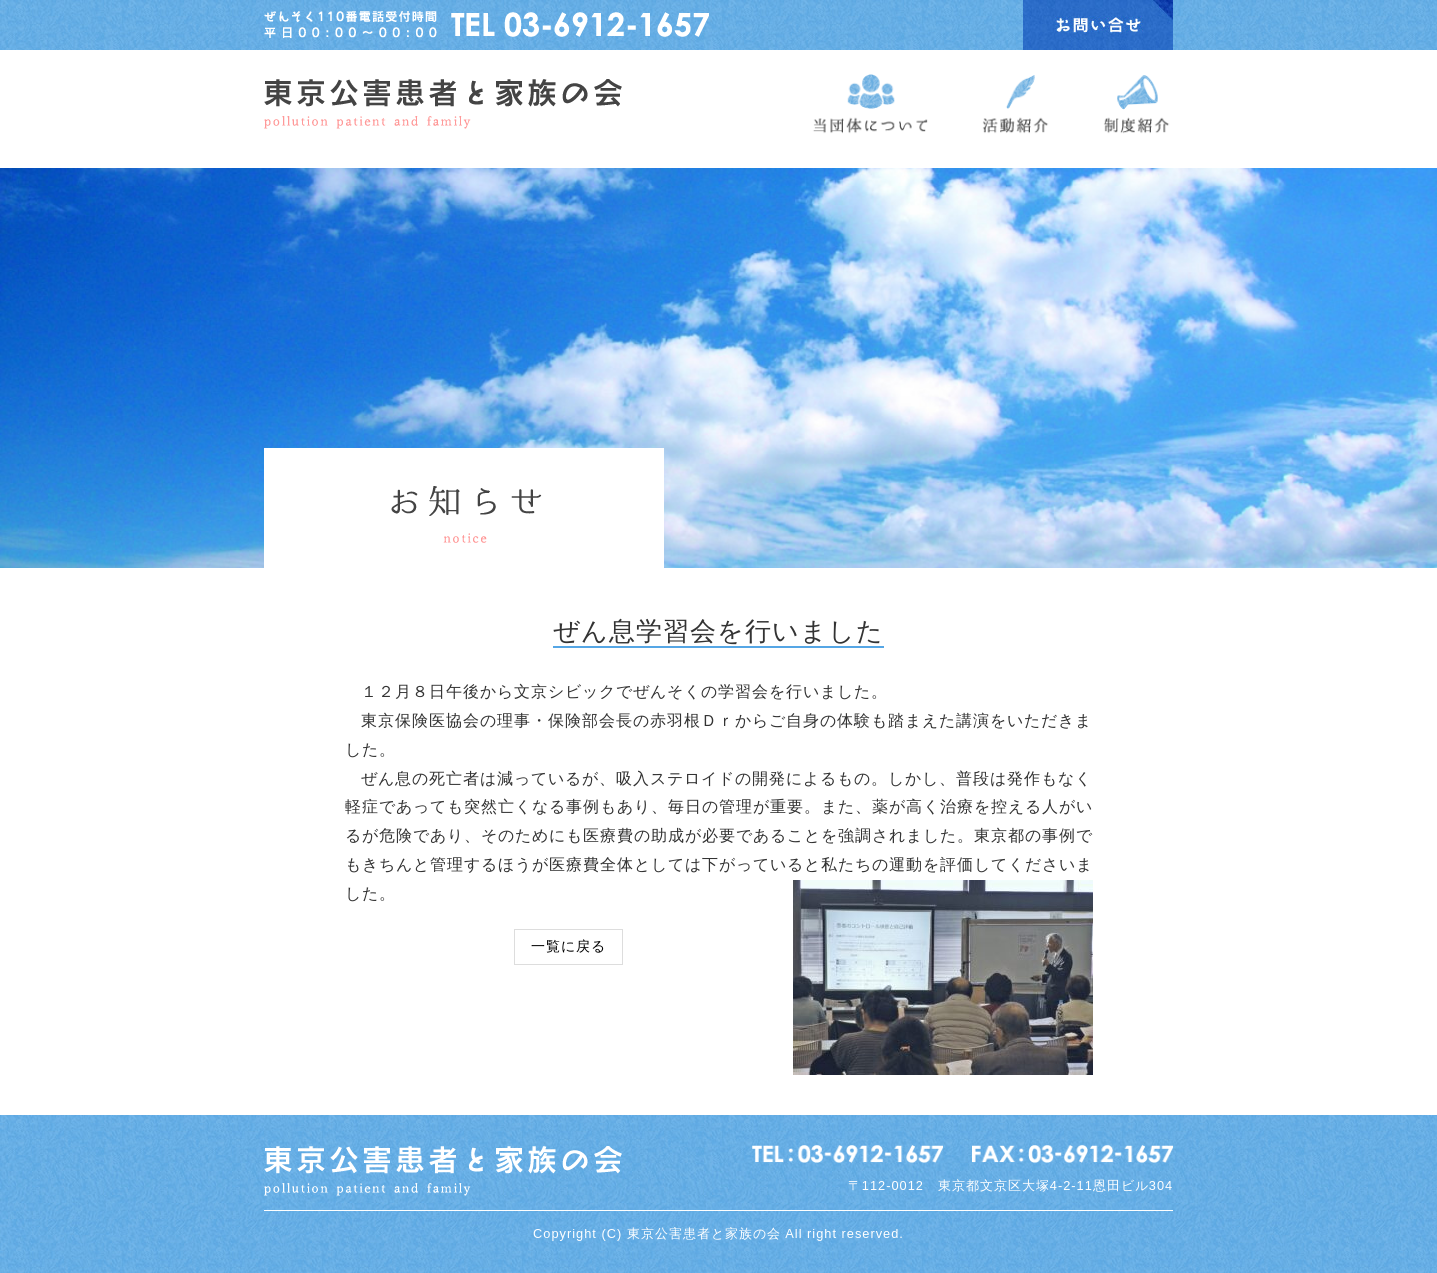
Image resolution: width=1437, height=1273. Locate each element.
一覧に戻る (568, 946)
